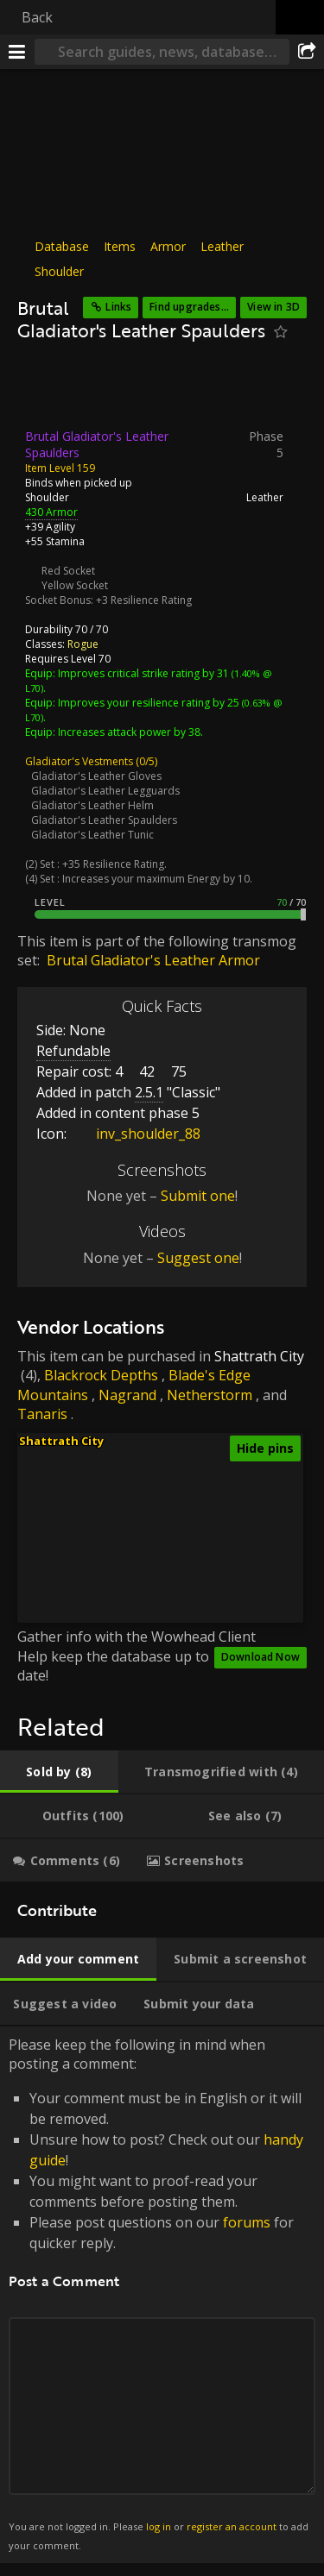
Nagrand (127, 1394)
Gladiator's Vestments (79, 760)
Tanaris (42, 1413)
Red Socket (68, 569)
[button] (182, 1571)
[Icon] (46, 390)
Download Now (260, 1656)
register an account (231, 2526)
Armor (168, 246)
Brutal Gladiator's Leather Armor (153, 960)
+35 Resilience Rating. (114, 863)
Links (118, 306)
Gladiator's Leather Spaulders (104, 819)
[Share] (306, 52)
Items (120, 246)
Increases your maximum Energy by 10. (157, 877)
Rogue (82, 643)
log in (158, 2526)
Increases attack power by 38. (130, 731)
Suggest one (198, 1257)
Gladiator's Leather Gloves (96, 775)
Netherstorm (209, 1394)
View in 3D (273, 306)
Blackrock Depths (101, 1375)
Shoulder (59, 271)
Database (62, 246)
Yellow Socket (74, 584)
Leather (222, 246)
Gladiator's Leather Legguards (105, 789)
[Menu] (17, 52)
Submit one (198, 1195)
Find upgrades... (189, 306)
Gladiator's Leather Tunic (92, 833)
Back (37, 17)
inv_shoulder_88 (135, 1133)
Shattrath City (259, 1356)
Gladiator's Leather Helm (92, 804)
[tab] (59, 1772)
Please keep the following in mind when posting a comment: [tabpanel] (162, 2294)
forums (246, 2222)
